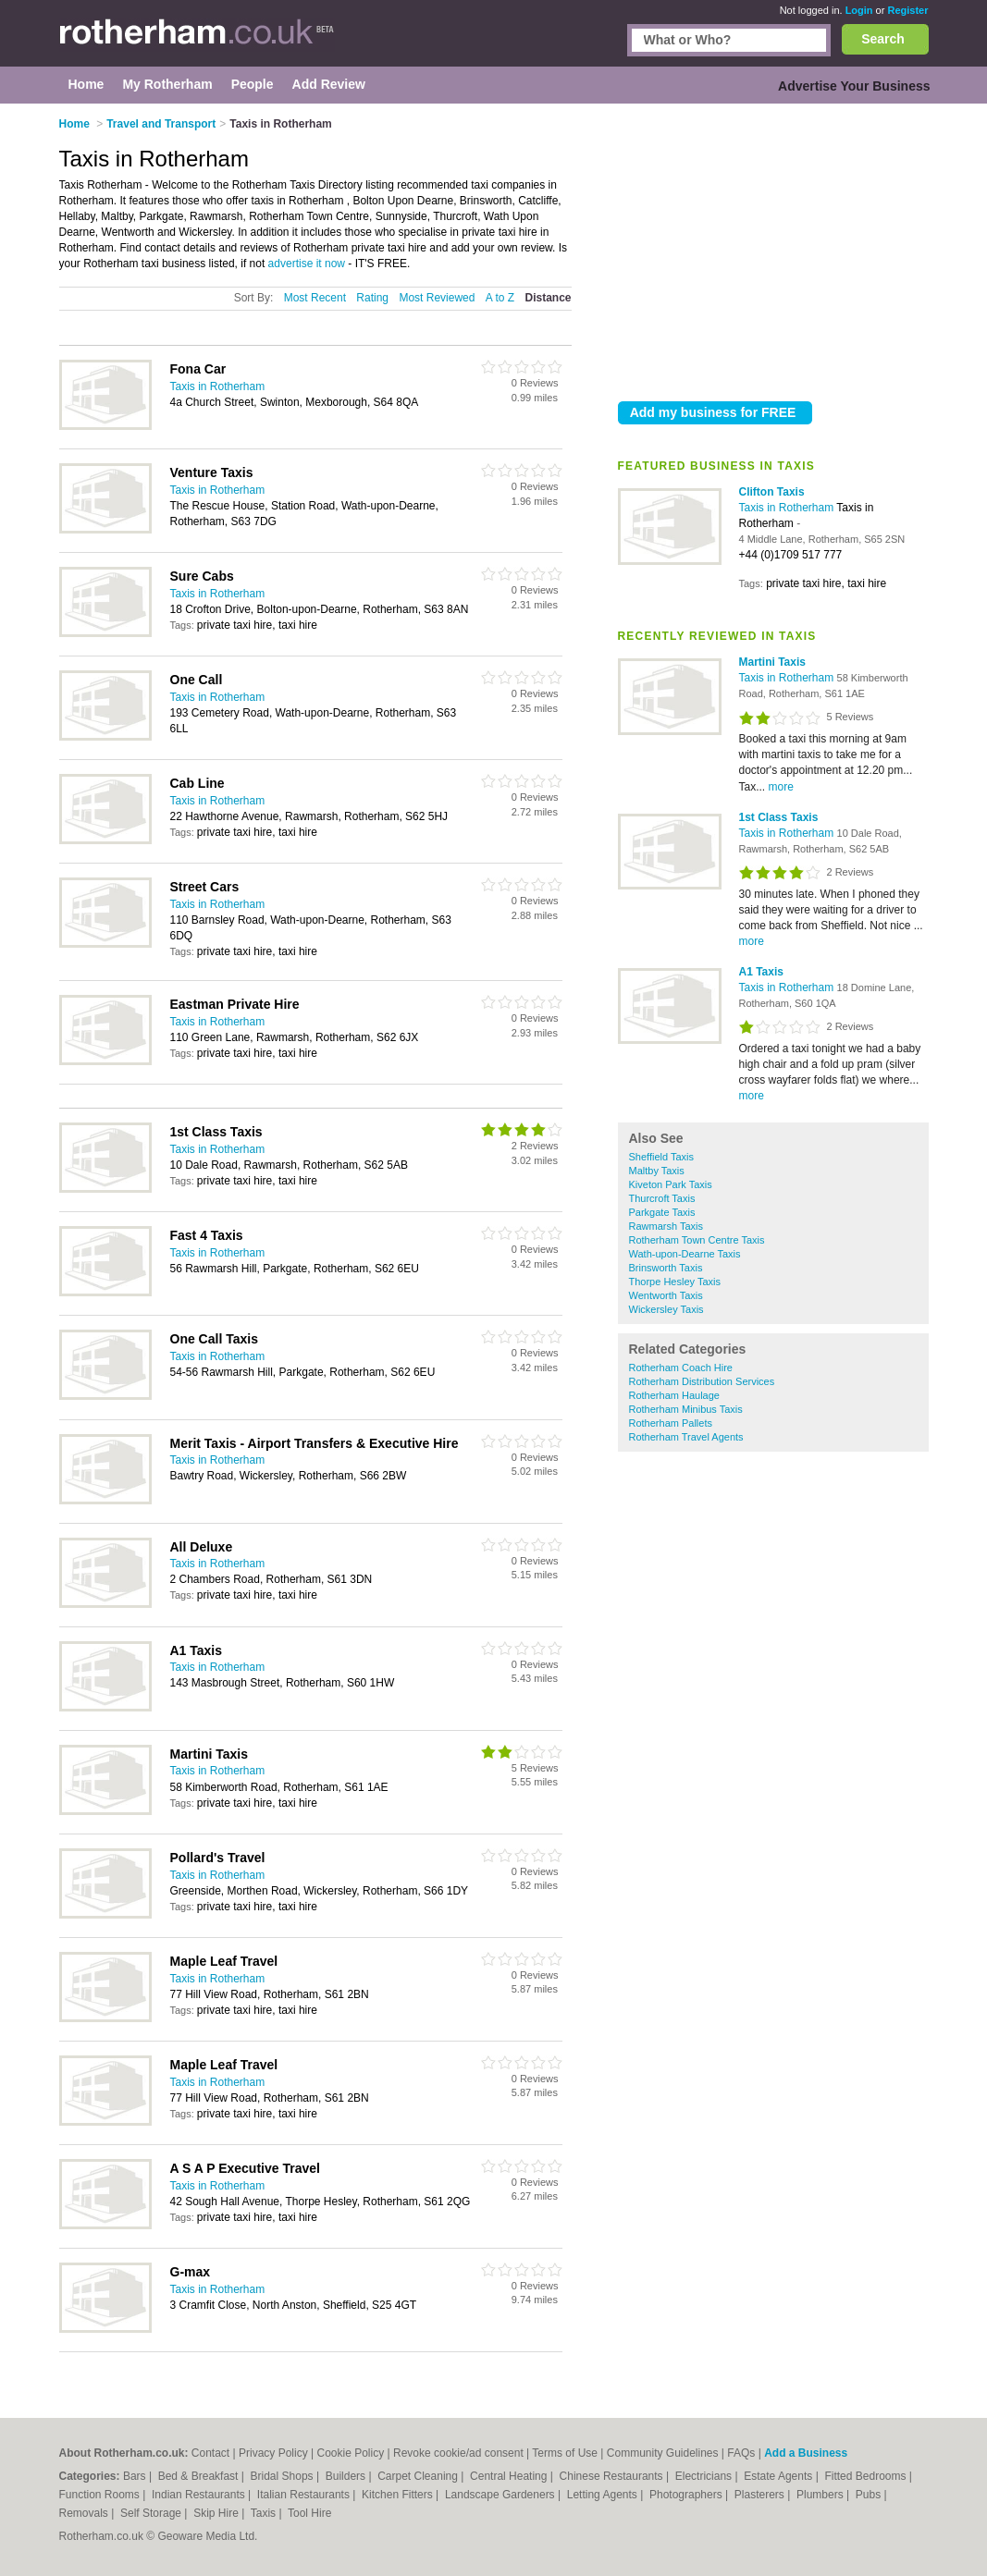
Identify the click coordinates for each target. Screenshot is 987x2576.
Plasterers (760, 2494)
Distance (547, 297)
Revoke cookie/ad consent (458, 2453)
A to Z (500, 297)
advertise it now (306, 263)
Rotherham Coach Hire (681, 1367)
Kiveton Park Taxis (670, 1184)
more (781, 786)
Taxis (265, 2513)
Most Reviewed (437, 297)
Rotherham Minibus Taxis (686, 1409)
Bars (136, 2476)
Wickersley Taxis (666, 1309)
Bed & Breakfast (199, 2476)
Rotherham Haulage (674, 1395)
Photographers (687, 2494)
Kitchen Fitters (399, 2494)
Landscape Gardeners (501, 2494)
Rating (372, 297)
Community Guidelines (663, 2453)
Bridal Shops (283, 2476)
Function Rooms (101, 2494)
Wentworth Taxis (666, 1295)
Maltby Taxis (657, 1170)
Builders (347, 2476)
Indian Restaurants (200, 2494)
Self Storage (152, 2513)
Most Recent (315, 297)
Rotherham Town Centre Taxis (697, 1239)
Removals (85, 2513)
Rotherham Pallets (671, 1423)
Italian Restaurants (304, 2494)
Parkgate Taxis (662, 1212)
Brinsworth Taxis (666, 1267)
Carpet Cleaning (419, 2476)
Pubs (870, 2494)
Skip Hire (217, 2513)
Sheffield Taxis (662, 1156)
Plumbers (821, 2494)
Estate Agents (779, 2476)
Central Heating (510, 2476)
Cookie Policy (350, 2453)
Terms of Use (565, 2453)
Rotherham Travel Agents (686, 1436)
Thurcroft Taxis (662, 1198)
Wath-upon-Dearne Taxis (685, 1253)
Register (907, 10)
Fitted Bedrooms (866, 2476)
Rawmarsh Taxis (666, 1226)
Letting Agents (603, 2494)
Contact (210, 2453)
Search (883, 38)
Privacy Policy (273, 2453)
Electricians (705, 2476)
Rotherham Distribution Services (702, 1381)
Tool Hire (309, 2513)
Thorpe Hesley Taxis (675, 1281)
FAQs (741, 2453)
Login (859, 10)
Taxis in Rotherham (788, 507)
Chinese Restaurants (613, 2476)
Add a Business (805, 2453)
